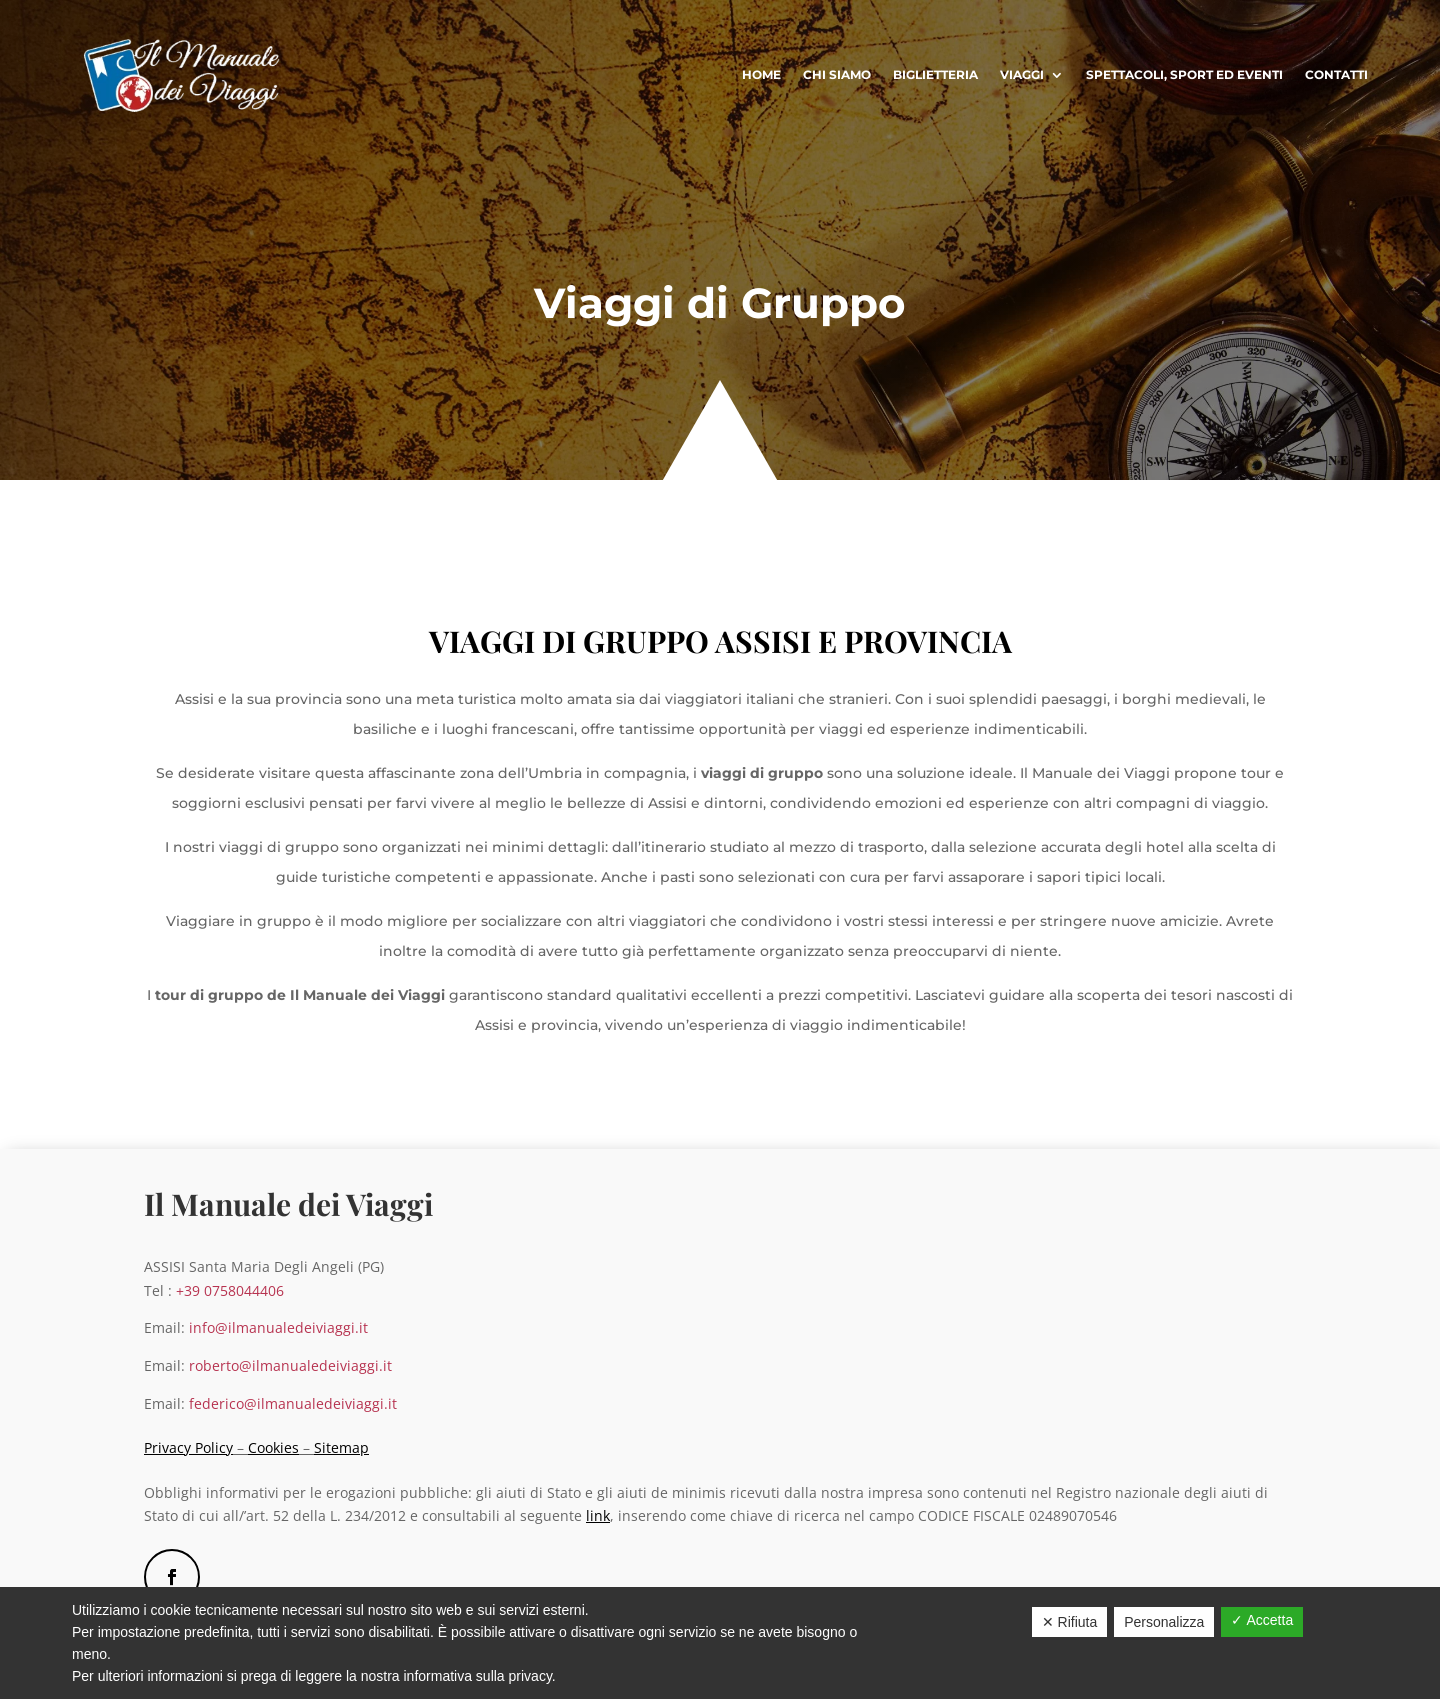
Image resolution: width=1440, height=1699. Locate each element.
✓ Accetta (1262, 1620)
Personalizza (1164, 1622)
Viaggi (1022, 74)
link (598, 1515)
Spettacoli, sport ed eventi (1184, 74)
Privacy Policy (188, 1447)
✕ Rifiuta (1070, 1622)
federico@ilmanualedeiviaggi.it (293, 1403)
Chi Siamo (837, 74)
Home (761, 74)
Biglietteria (935, 74)
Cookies (273, 1447)
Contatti (1336, 74)
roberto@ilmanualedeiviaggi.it (290, 1365)
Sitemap (341, 1447)
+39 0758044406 (230, 1290)
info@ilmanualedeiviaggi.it (280, 1327)
